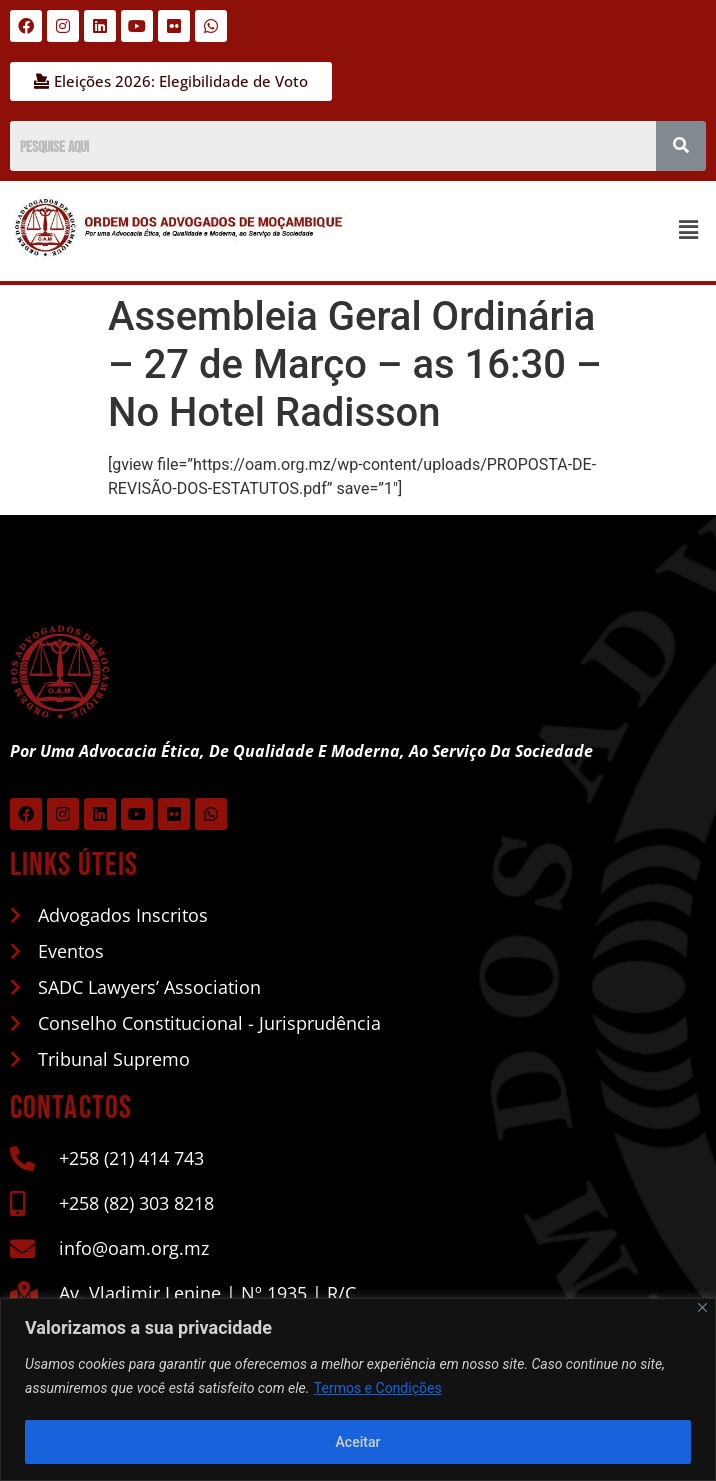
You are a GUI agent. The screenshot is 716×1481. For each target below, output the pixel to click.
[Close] (702, 1307)
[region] (358, 1389)
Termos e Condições (378, 1388)
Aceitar (358, 1442)
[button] (689, 231)
